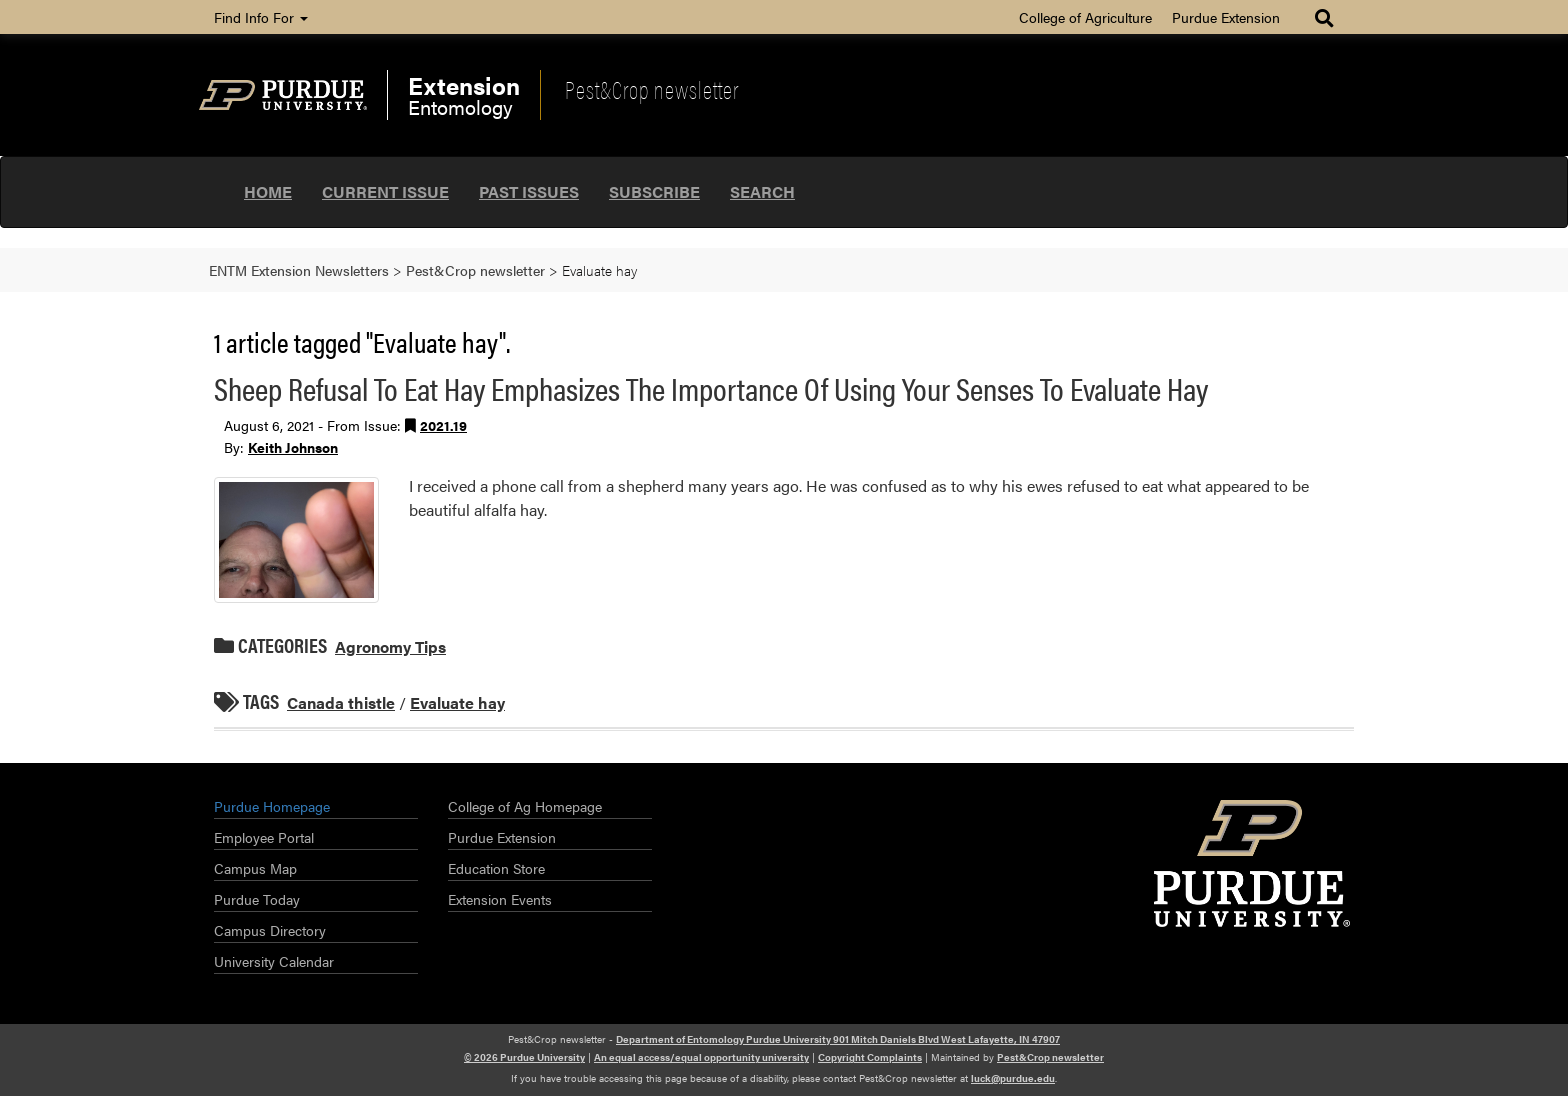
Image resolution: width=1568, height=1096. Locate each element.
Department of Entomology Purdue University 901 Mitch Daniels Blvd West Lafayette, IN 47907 (838, 1039)
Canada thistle (341, 702)
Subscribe (654, 191)
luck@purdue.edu (1013, 1078)
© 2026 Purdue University (524, 1057)
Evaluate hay (457, 702)
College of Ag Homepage (525, 806)
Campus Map (255, 868)
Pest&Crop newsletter (652, 89)
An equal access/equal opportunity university (701, 1057)
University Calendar (274, 961)
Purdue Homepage (272, 806)
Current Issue (385, 191)
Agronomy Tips (390, 646)
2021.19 (443, 425)
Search (762, 191)
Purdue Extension (1226, 17)
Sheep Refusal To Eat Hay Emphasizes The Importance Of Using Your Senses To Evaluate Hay (711, 387)
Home (268, 191)
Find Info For (261, 17)
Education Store (496, 868)
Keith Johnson (293, 447)
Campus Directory (270, 930)
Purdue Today (257, 899)
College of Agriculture (1085, 17)
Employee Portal (264, 837)
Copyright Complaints (870, 1057)
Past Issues (529, 191)
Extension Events (500, 899)
